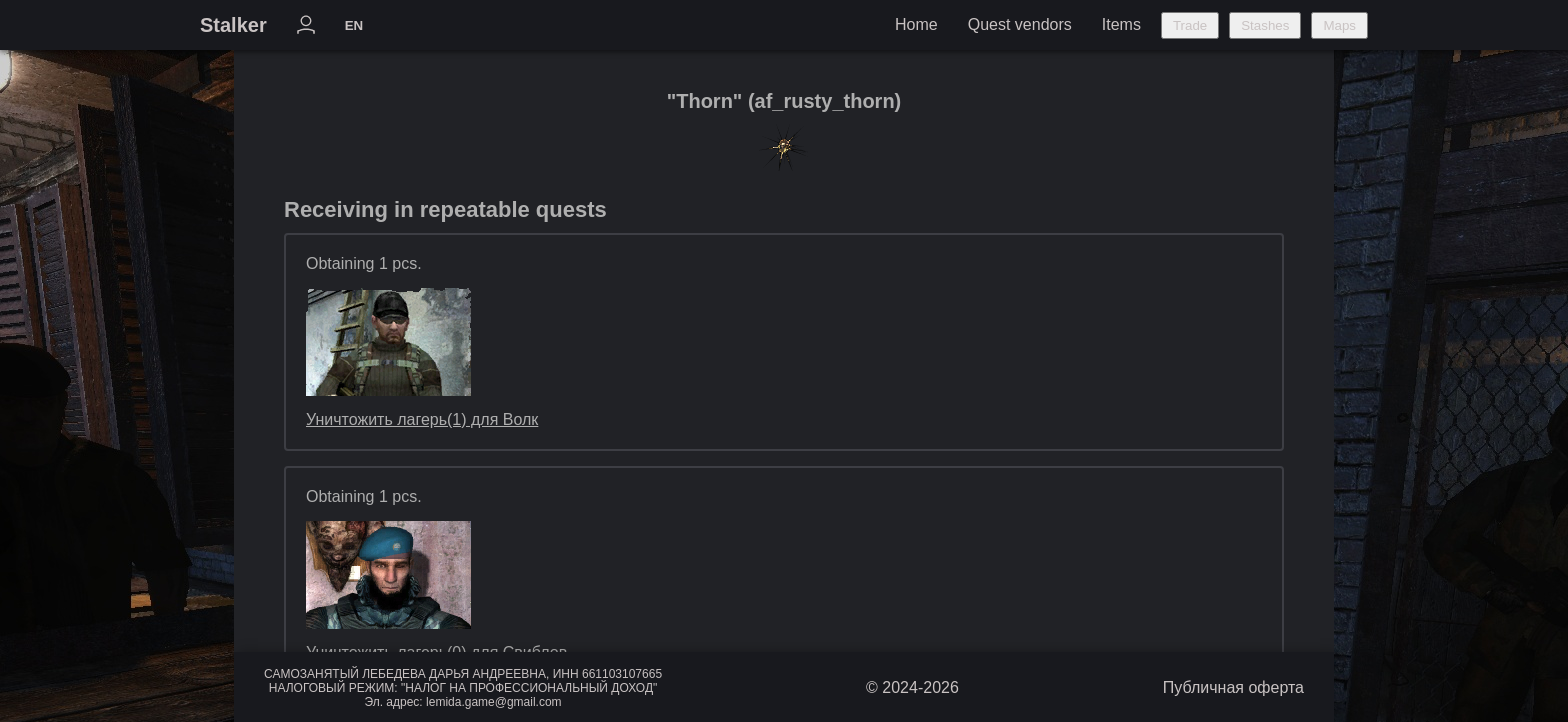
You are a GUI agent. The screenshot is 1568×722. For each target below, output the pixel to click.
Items (1121, 24)
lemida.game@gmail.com (494, 702)
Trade (1190, 25)
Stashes (1265, 25)
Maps (1339, 25)
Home (916, 24)
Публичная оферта (1233, 687)
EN (354, 25)
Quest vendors (1020, 24)
